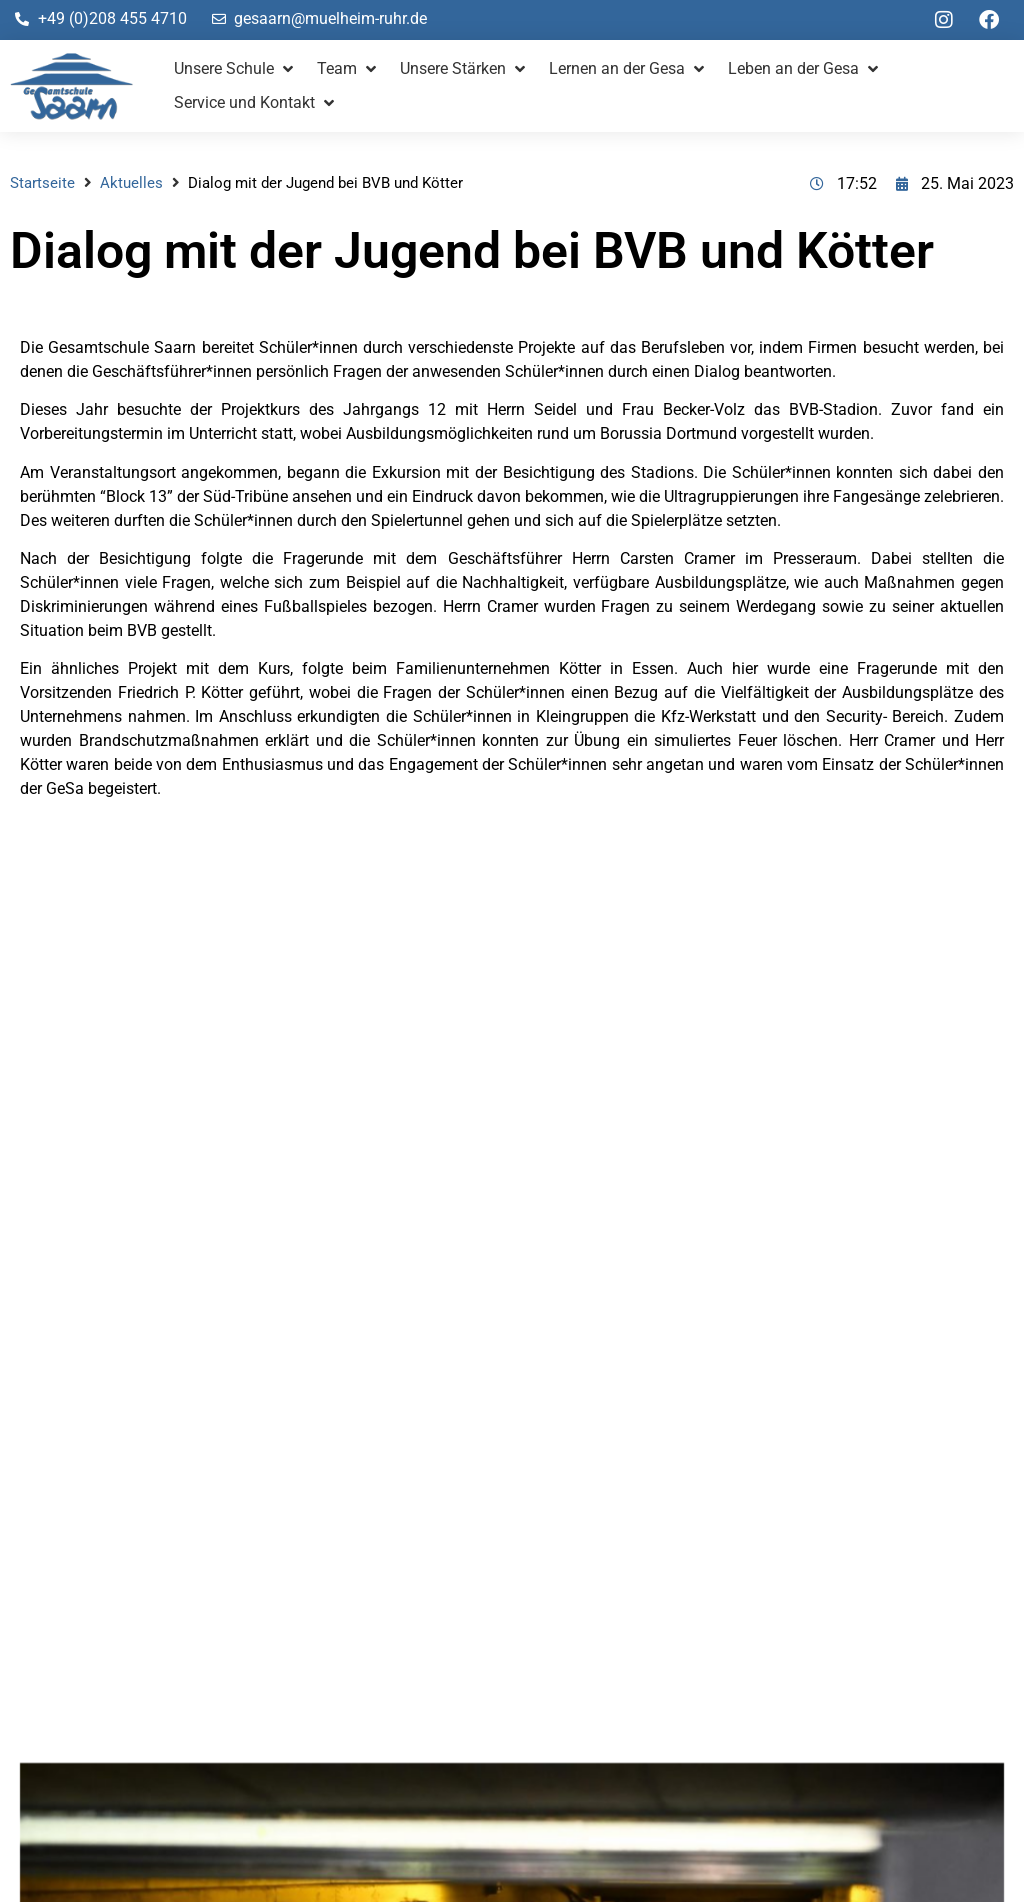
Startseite (42, 183)
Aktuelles (131, 183)
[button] (235, 69)
